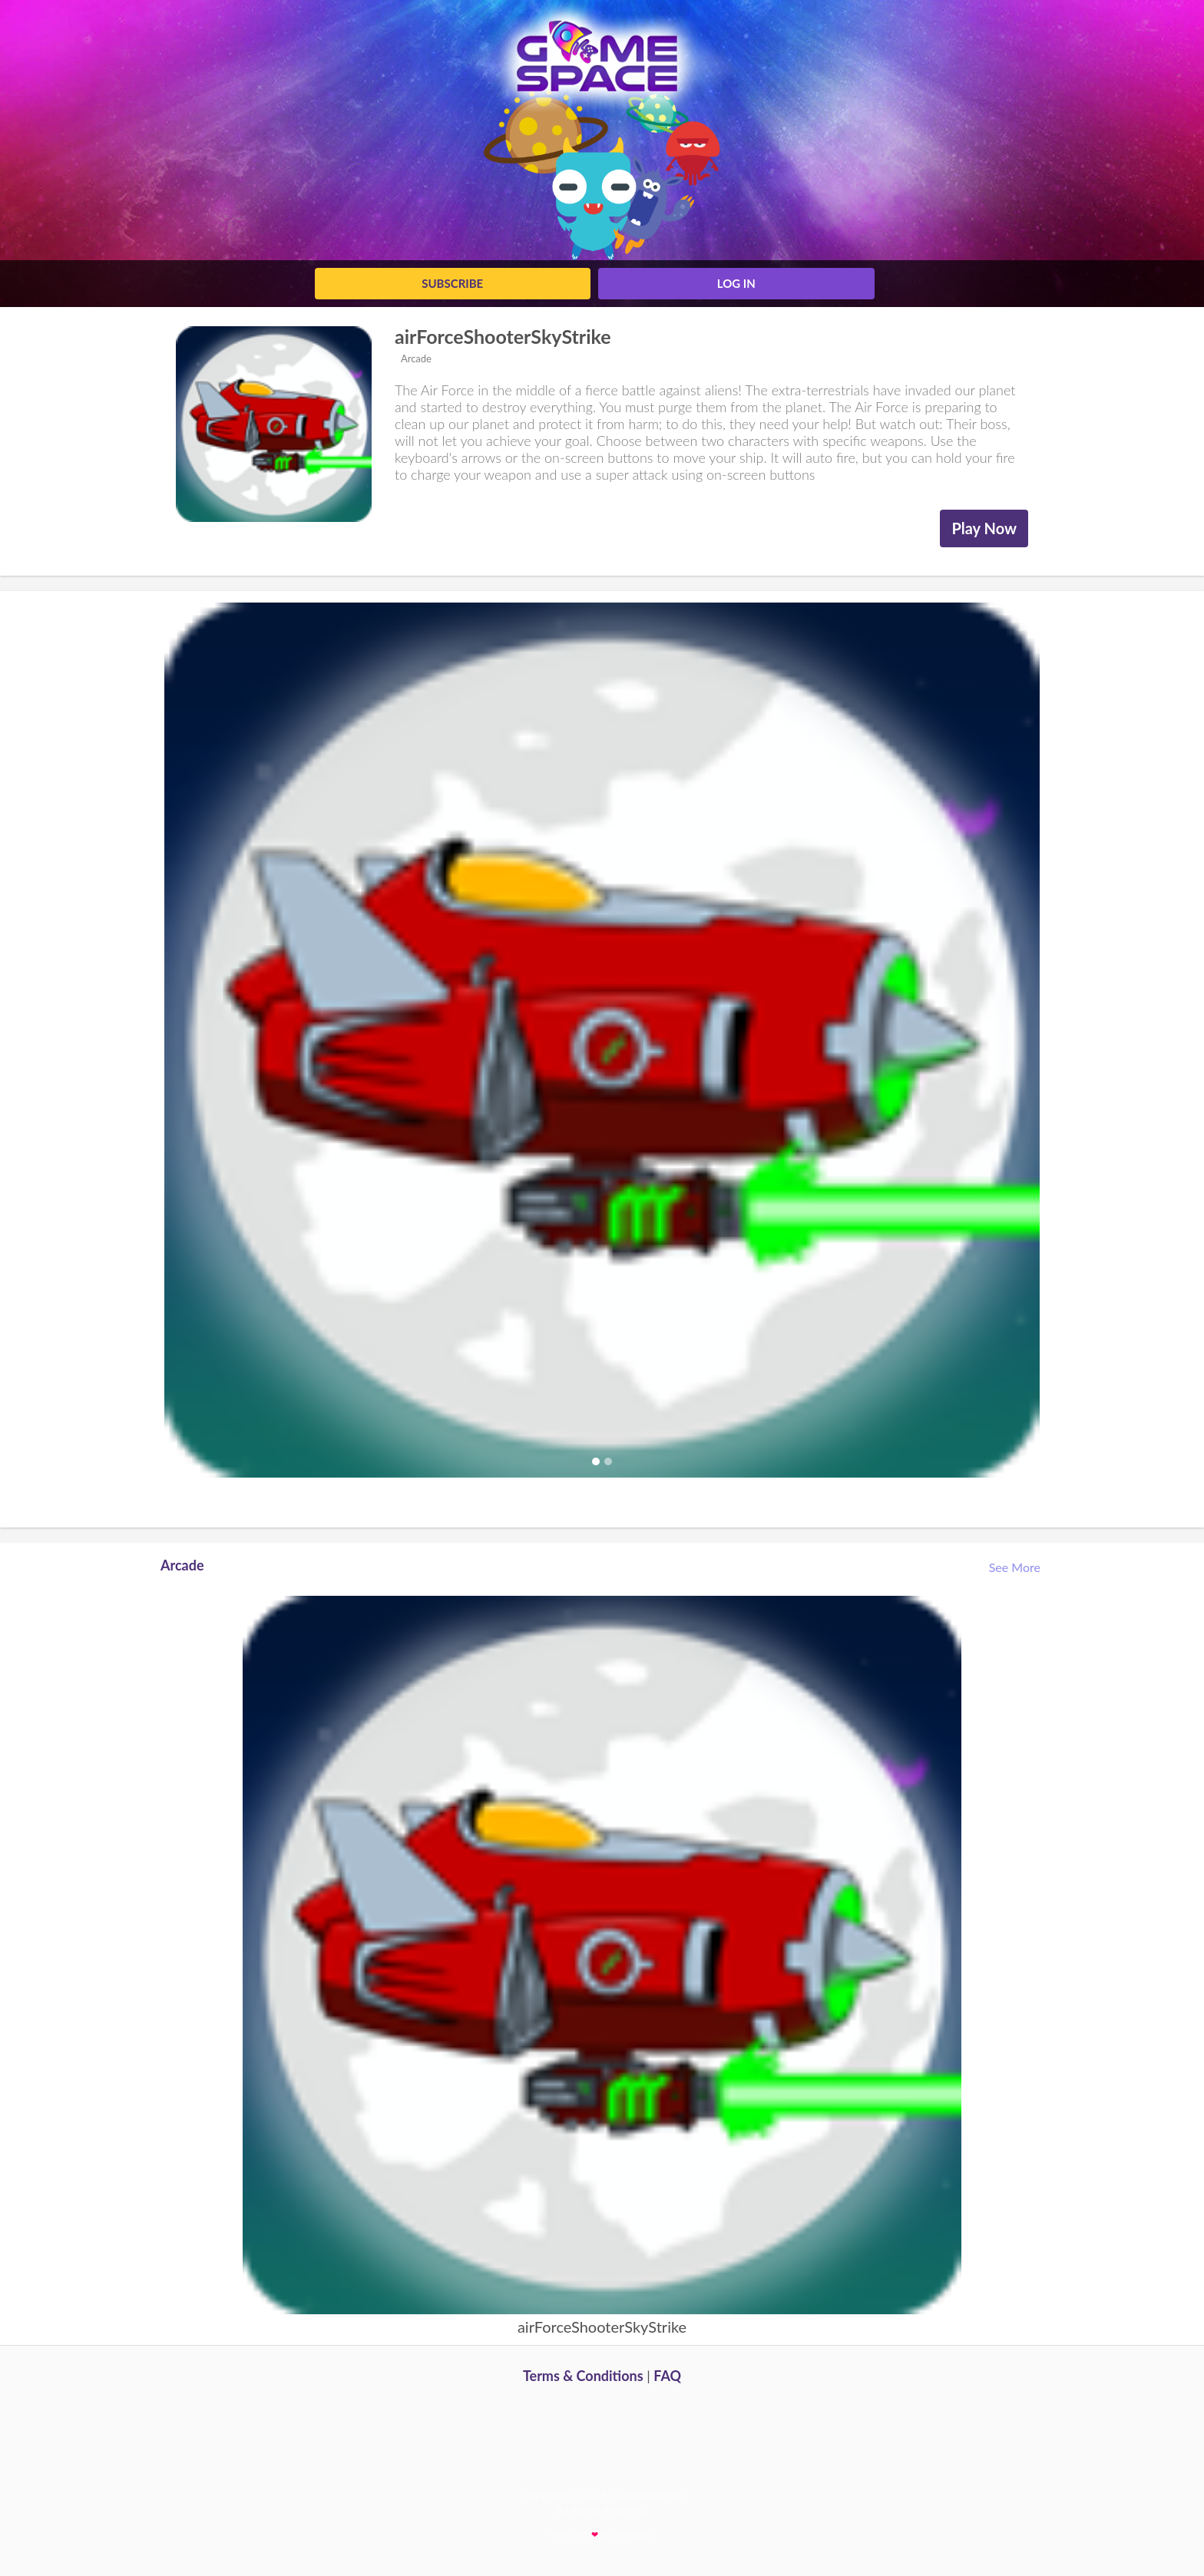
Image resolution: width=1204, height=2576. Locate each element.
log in (736, 283)
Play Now (984, 528)
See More (1016, 1567)
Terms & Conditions (583, 2375)
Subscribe (452, 283)
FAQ (667, 2375)
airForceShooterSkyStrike (503, 336)
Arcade (415, 358)
